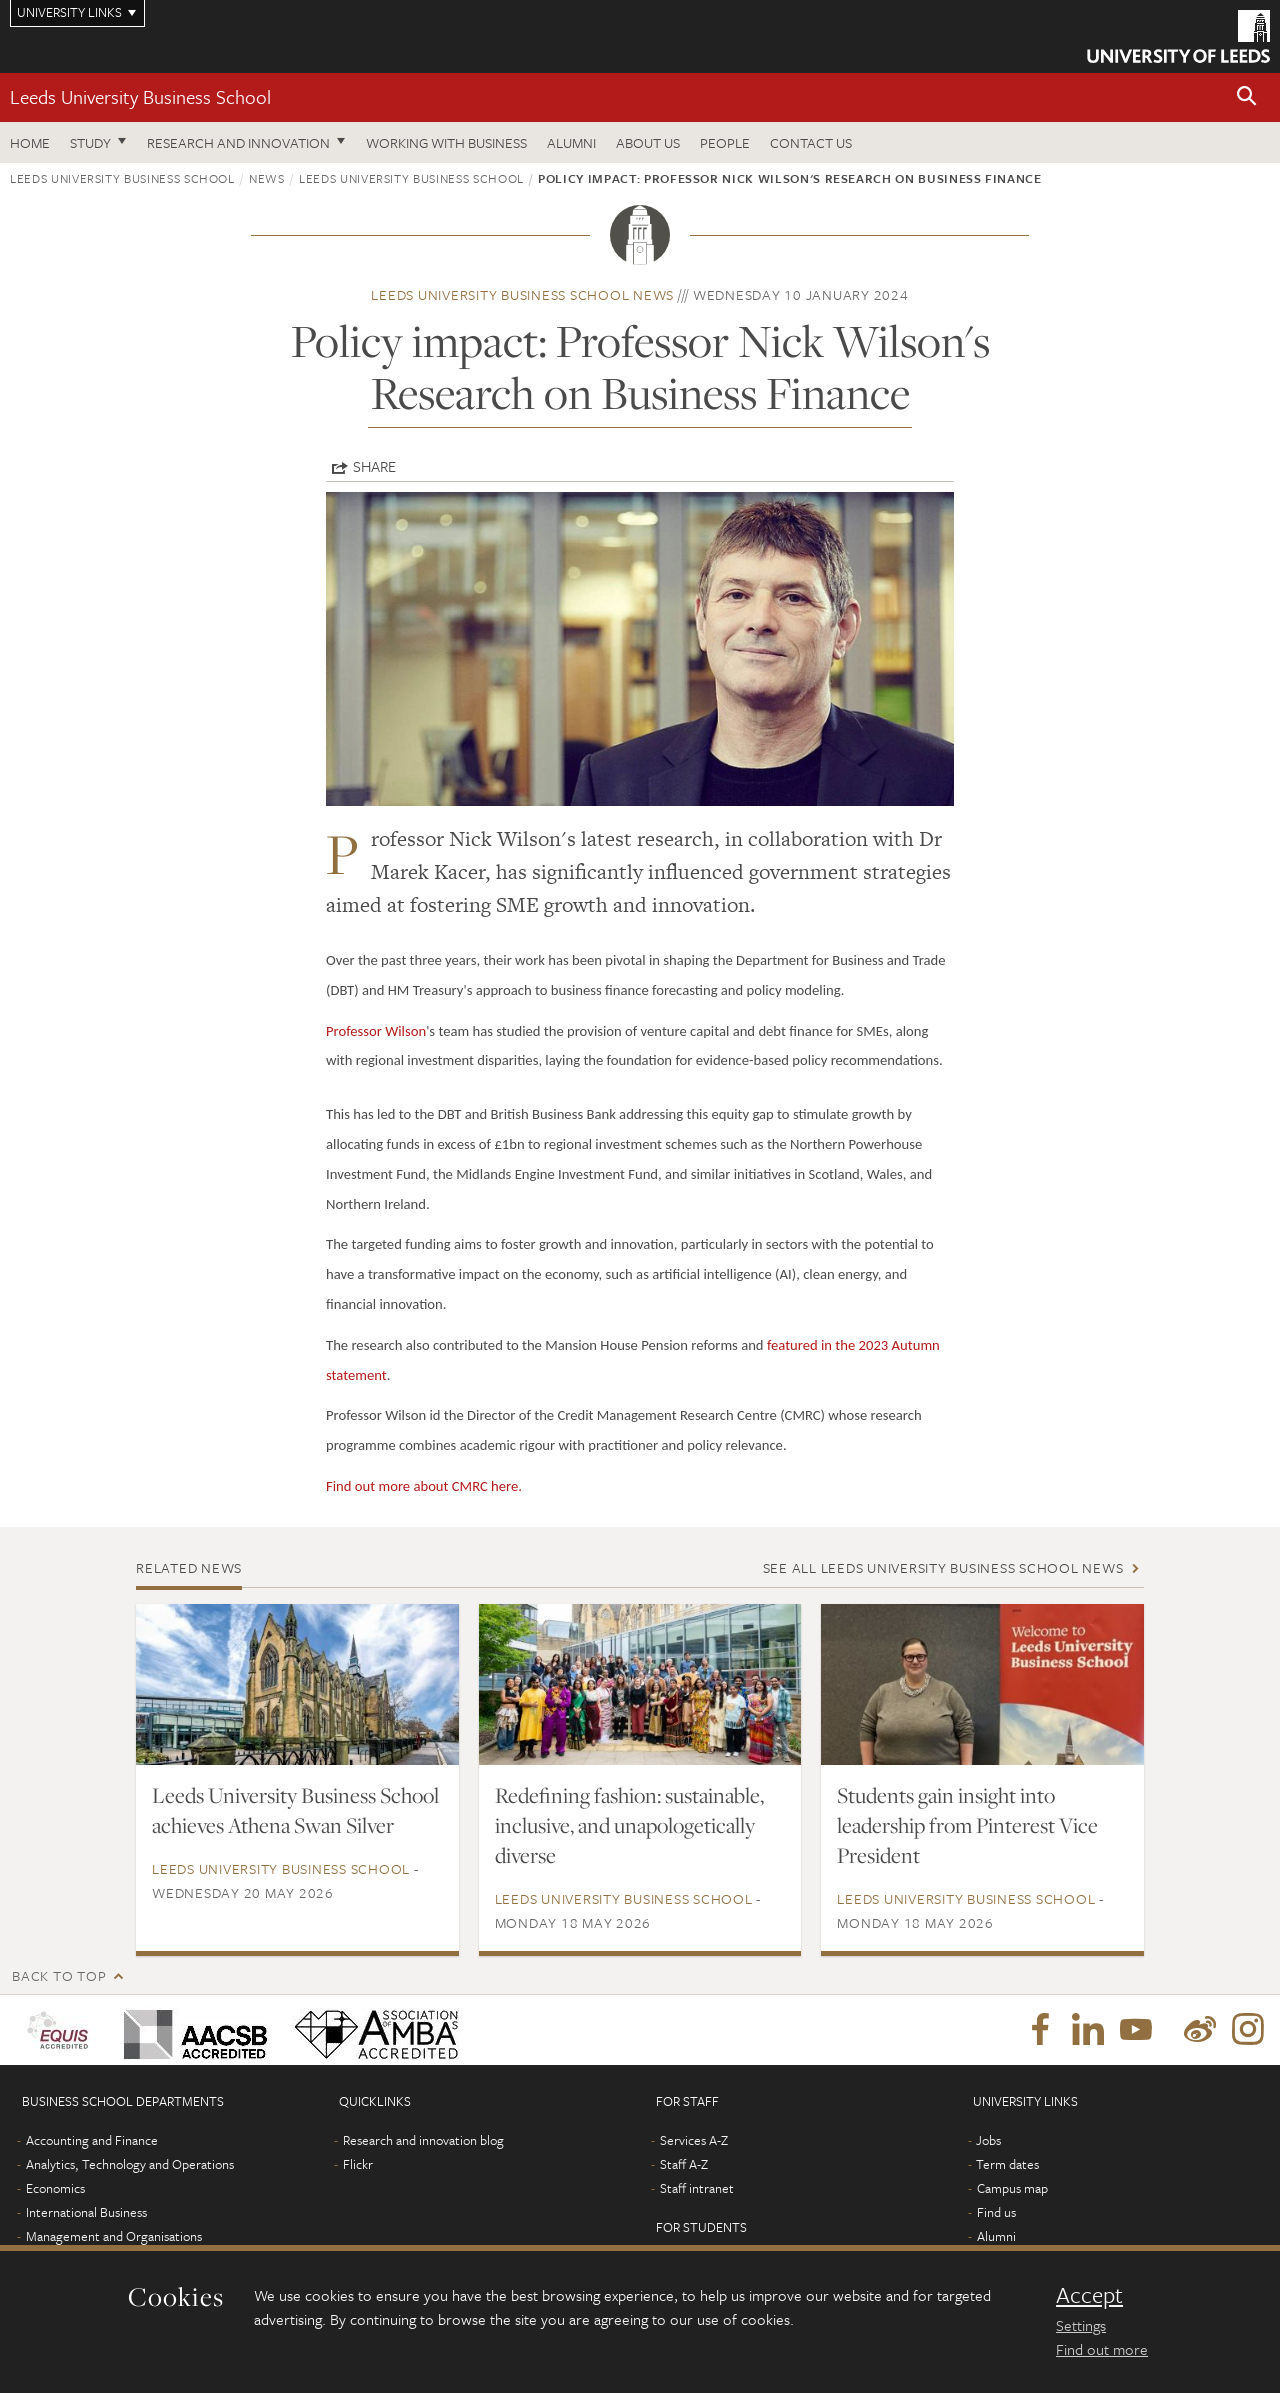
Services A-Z (694, 2140)
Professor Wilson (376, 1031)
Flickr (358, 2164)
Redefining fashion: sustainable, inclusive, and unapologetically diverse (629, 1825)
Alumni (571, 142)
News (267, 178)
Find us (996, 2212)
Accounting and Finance (92, 2140)
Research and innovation (238, 142)
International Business (86, 2212)
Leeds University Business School (140, 96)
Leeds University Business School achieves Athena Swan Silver (295, 1810)
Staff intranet (697, 2188)
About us (648, 142)
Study (90, 142)
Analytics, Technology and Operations (130, 2164)
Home (30, 142)
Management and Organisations (114, 2236)
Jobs (988, 2140)
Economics (55, 2188)
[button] (1247, 97)
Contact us (811, 142)
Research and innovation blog (423, 2140)
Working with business (446, 142)
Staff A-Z (684, 2164)
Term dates (1007, 2164)
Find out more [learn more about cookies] (1102, 2349)
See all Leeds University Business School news (943, 1567)
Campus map (1012, 2188)
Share (374, 466)
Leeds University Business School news (522, 294)
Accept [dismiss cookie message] (1089, 2295)
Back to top (59, 1975)
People (725, 142)
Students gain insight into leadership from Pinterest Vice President (967, 1825)
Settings (1081, 2325)
